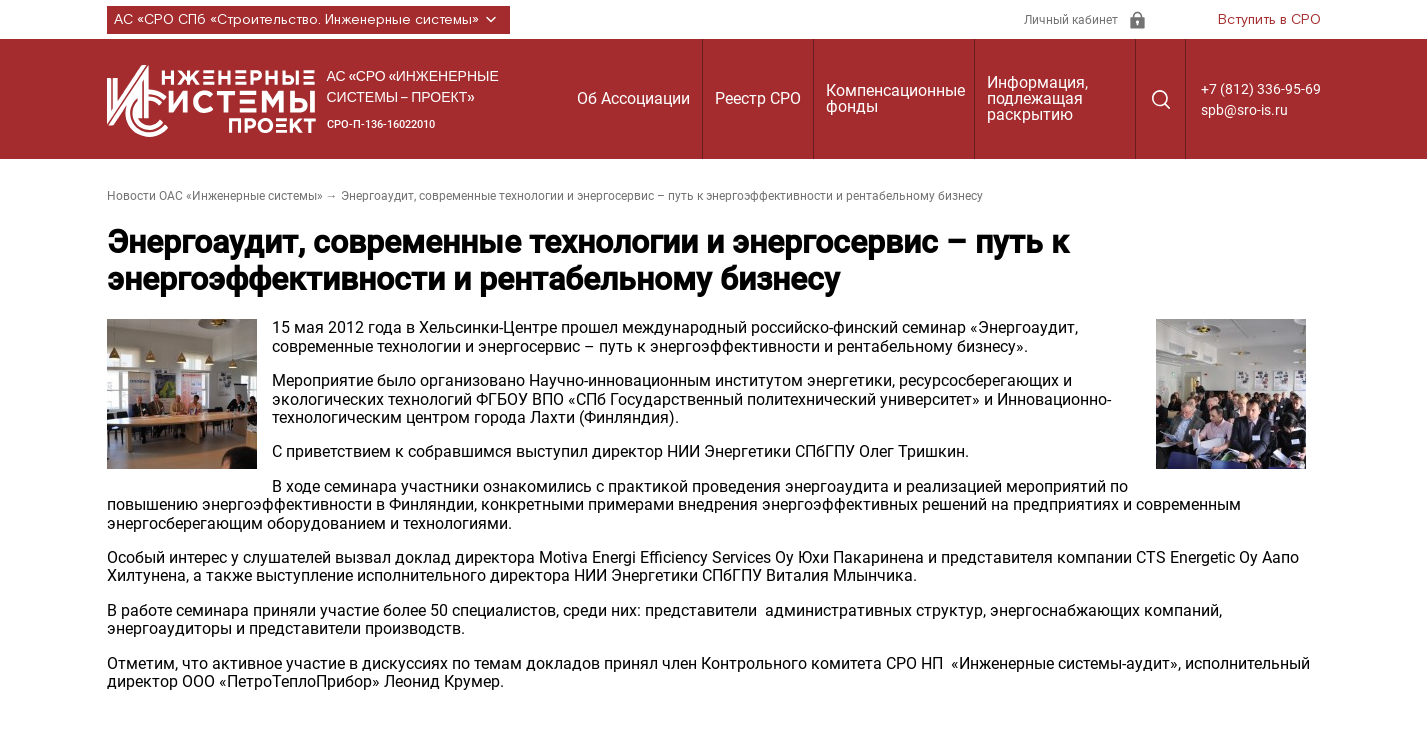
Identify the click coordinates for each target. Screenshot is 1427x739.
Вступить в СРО (1269, 20)
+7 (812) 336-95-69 (1261, 89)
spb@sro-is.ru (1244, 110)
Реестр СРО (758, 98)
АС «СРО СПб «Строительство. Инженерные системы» (308, 20)
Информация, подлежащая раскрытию (1037, 98)
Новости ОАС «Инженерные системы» (215, 196)
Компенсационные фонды (895, 98)
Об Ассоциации (633, 98)
